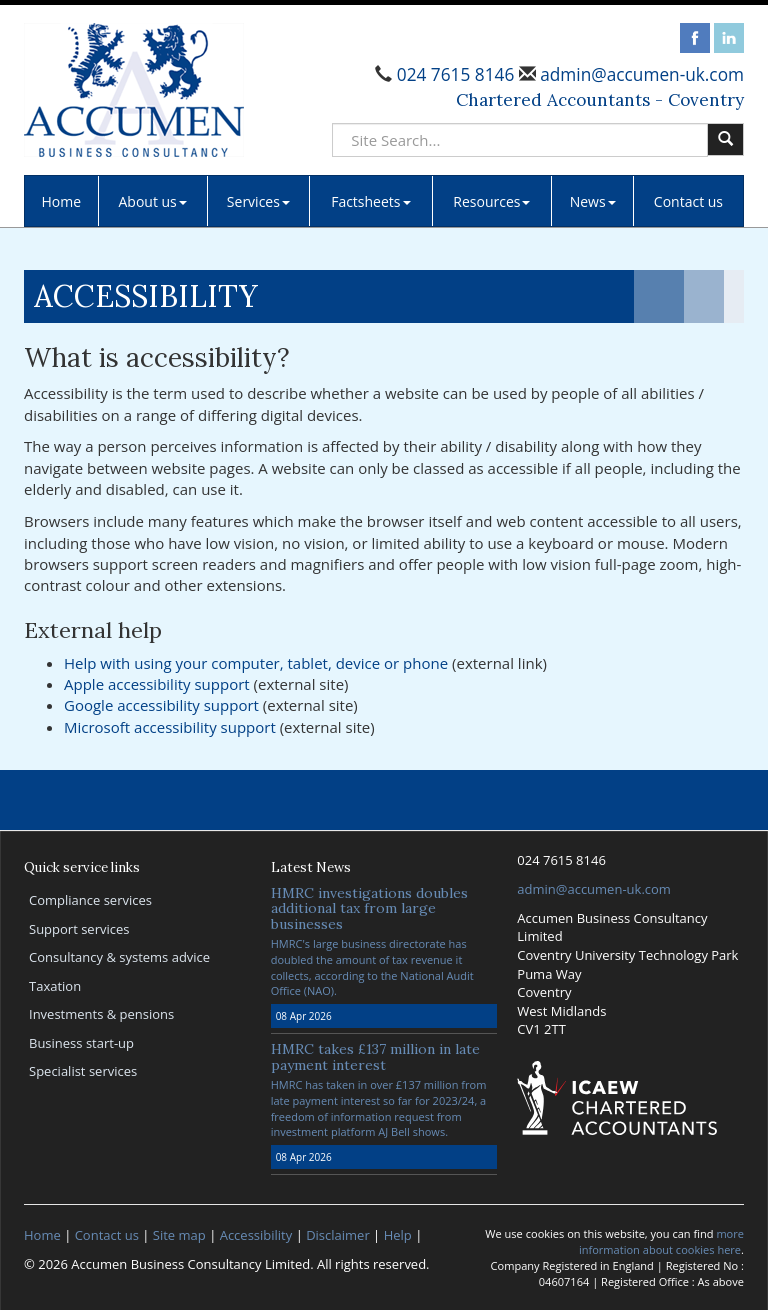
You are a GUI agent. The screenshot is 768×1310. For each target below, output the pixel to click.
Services (258, 201)
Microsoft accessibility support (170, 727)
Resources (491, 201)
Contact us (688, 201)
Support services (79, 929)
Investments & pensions (101, 1014)
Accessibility (256, 1235)
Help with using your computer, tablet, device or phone (256, 663)
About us (152, 201)
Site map (179, 1235)
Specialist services (83, 1071)
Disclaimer (338, 1235)
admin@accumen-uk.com (640, 74)
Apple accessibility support (157, 684)
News (593, 201)
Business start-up (81, 1043)
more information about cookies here (661, 1241)
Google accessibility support (161, 705)
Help (398, 1235)
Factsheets (370, 201)
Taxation (55, 986)
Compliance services (90, 900)
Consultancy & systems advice (119, 957)
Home (62, 201)
